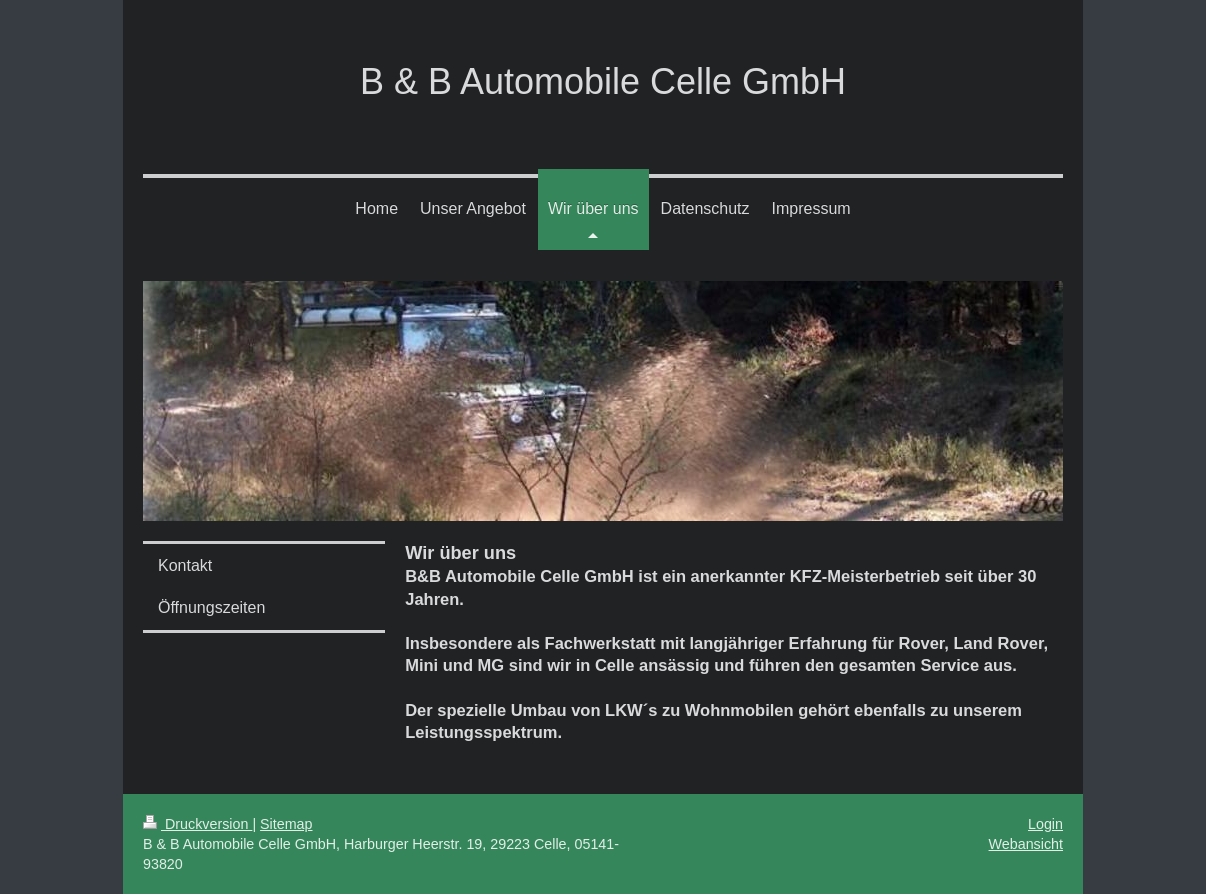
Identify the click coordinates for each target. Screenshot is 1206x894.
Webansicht (1026, 844)
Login (1045, 824)
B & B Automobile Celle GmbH (603, 81)
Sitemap (286, 824)
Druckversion (197, 824)
